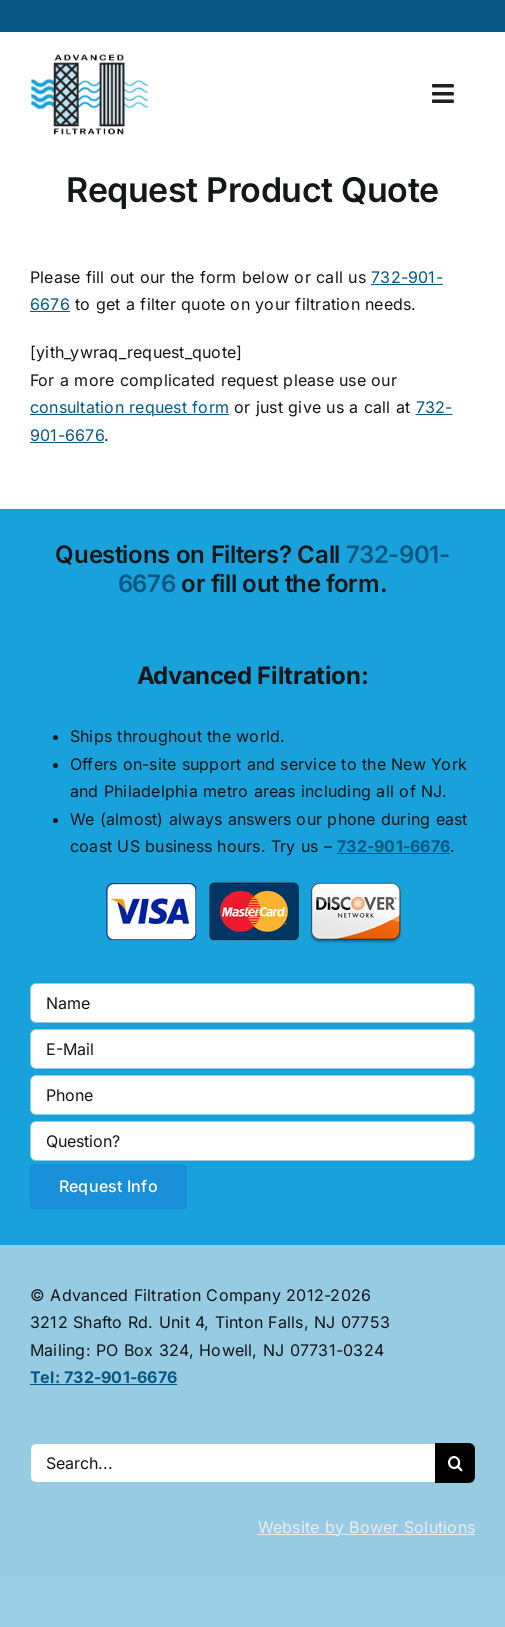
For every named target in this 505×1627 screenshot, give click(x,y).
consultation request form (129, 407)
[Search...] (232, 1463)
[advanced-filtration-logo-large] (92, 60)
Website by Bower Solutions (366, 1527)
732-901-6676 (393, 846)
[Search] (455, 1463)
